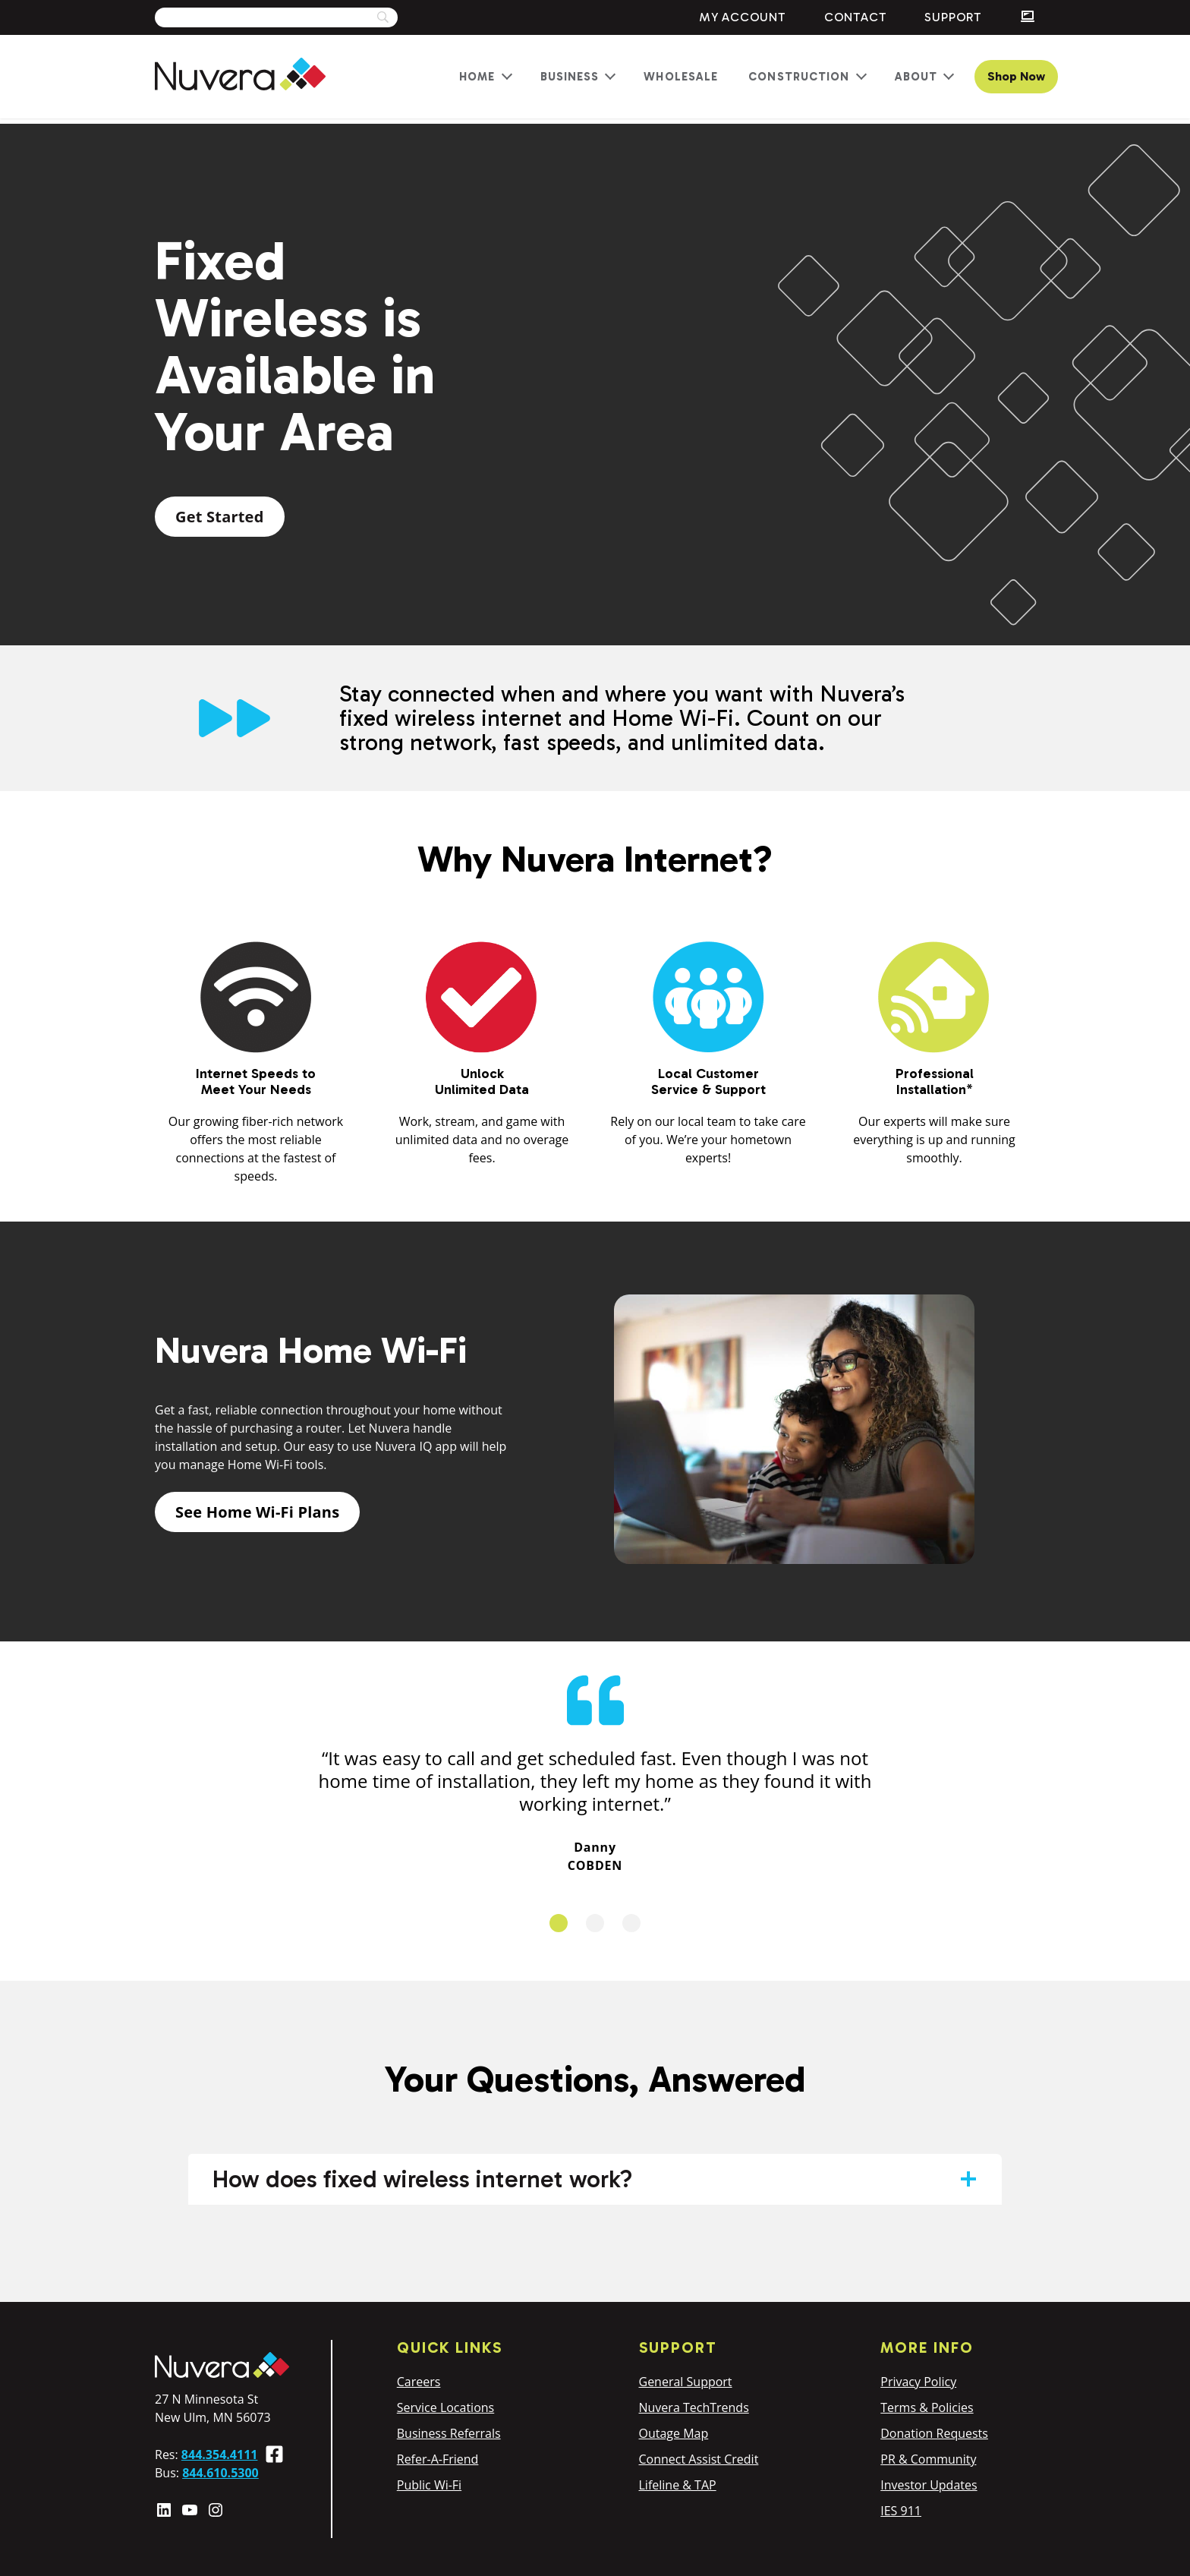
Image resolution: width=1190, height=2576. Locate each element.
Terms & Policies (926, 2407)
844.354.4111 (219, 2454)
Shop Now (1016, 76)
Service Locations (445, 2407)
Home (477, 77)
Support (953, 17)
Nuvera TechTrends (694, 2407)
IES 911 (900, 2510)
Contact (855, 17)
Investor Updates (928, 2485)
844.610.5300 (220, 2472)
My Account (742, 17)
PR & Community (928, 2459)
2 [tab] (595, 1923)
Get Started (219, 516)
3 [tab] (631, 1923)
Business (570, 77)
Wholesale (681, 77)
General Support (685, 2381)
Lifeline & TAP (677, 2485)
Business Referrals (449, 2433)
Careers (419, 2381)
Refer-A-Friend (438, 2459)
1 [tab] (558, 1923)
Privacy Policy (918, 2381)
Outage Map (674, 2433)
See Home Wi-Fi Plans (257, 1512)
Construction (798, 77)
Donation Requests (934, 2433)
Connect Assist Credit (699, 2459)
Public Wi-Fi (429, 2485)
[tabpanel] (595, 1773)
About (916, 77)
